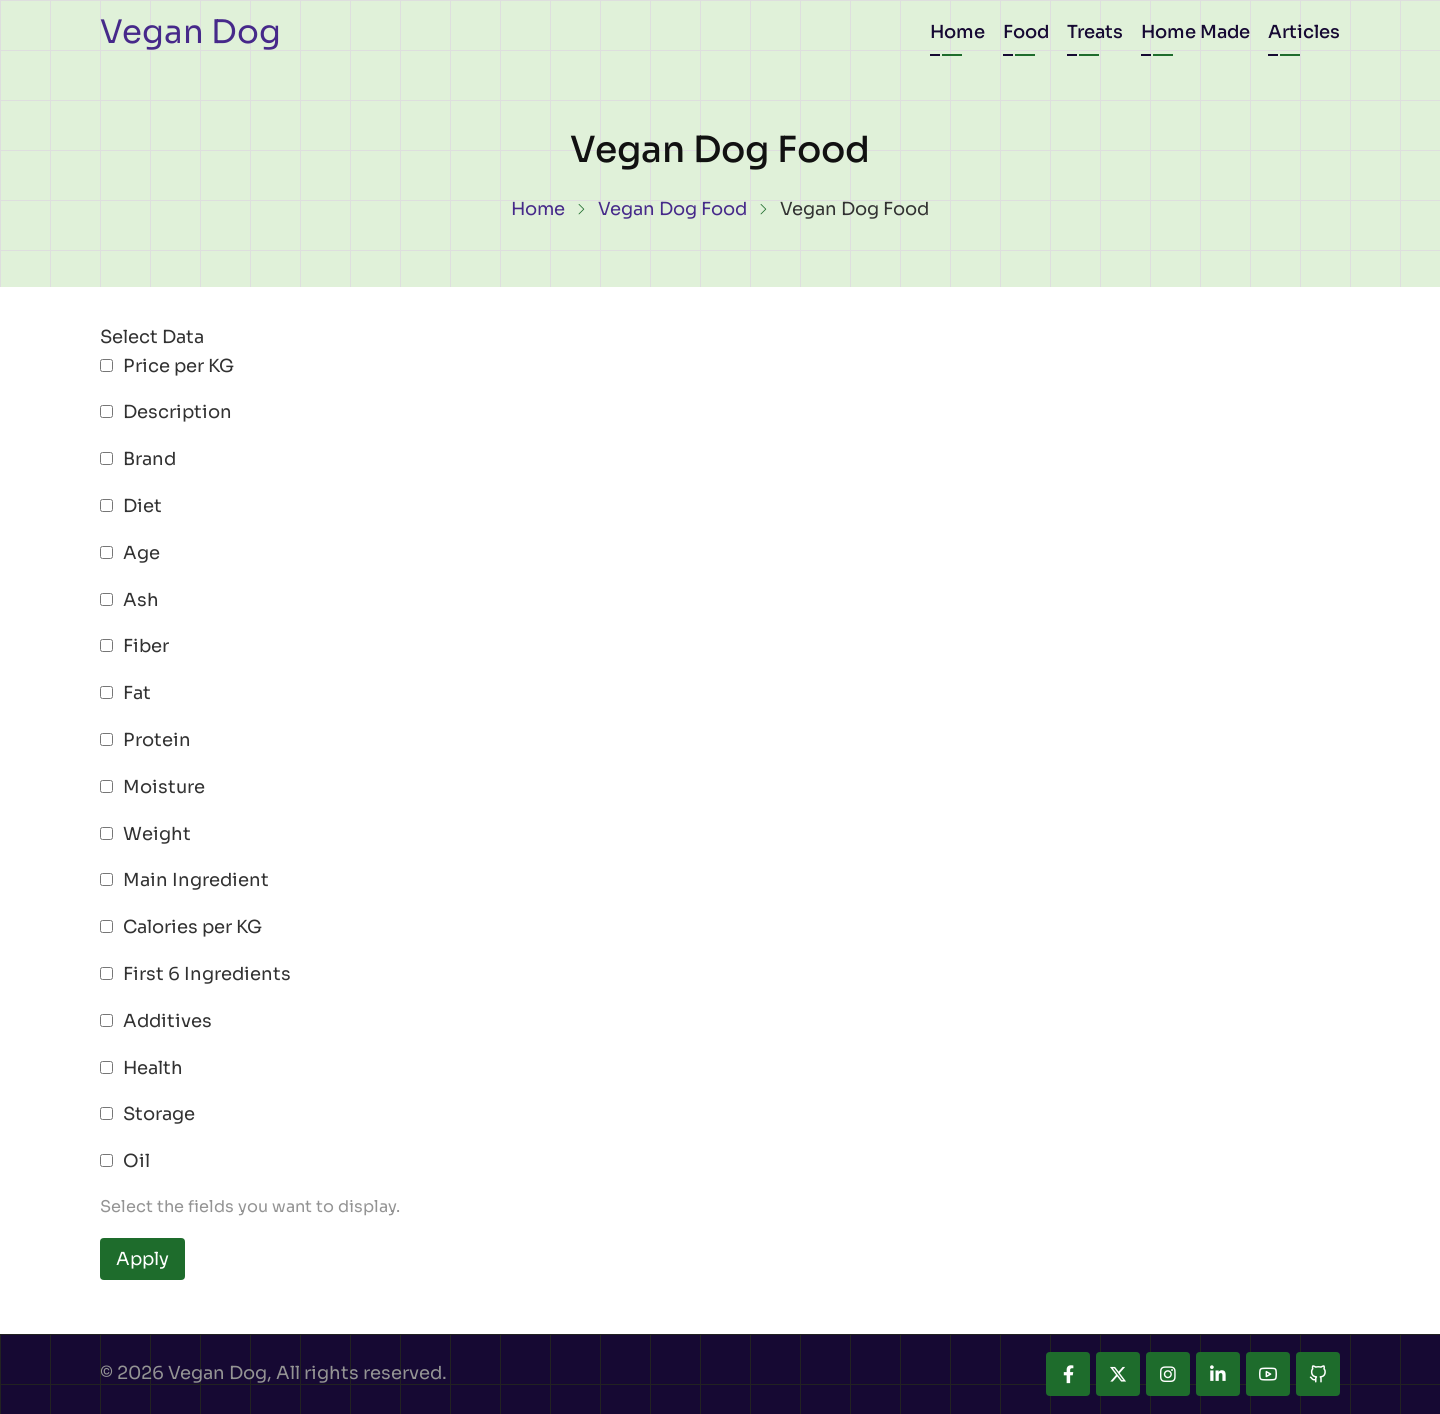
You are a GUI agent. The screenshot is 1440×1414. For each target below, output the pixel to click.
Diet (142, 506)
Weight (157, 834)
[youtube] (1268, 1374)
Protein (157, 740)
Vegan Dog (190, 32)
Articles (1304, 32)
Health (153, 1068)
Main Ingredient (196, 880)
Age (141, 553)
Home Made (1195, 32)
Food (1026, 32)
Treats (1095, 32)
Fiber (146, 646)
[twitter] (1118, 1374)
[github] (1318, 1374)
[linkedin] (1218, 1374)
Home (957, 32)
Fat (137, 693)
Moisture (164, 787)
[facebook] (1068, 1374)
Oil (136, 1161)
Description (177, 412)
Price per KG (178, 366)
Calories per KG (192, 927)
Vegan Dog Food (672, 209)
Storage (159, 1114)
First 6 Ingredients (207, 974)
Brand (149, 459)
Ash (141, 600)
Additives (167, 1021)
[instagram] (1168, 1374)
